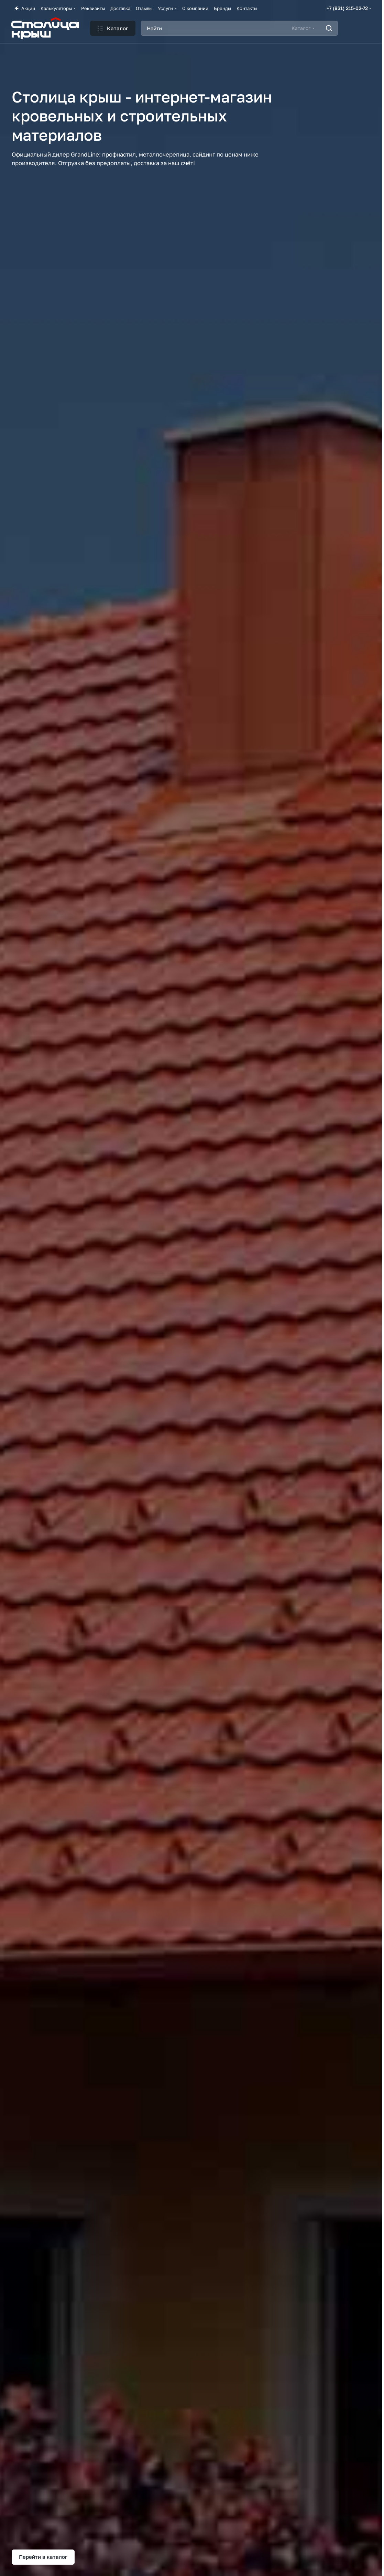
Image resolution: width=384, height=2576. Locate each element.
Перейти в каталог (43, 2557)
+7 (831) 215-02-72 (347, 8)
